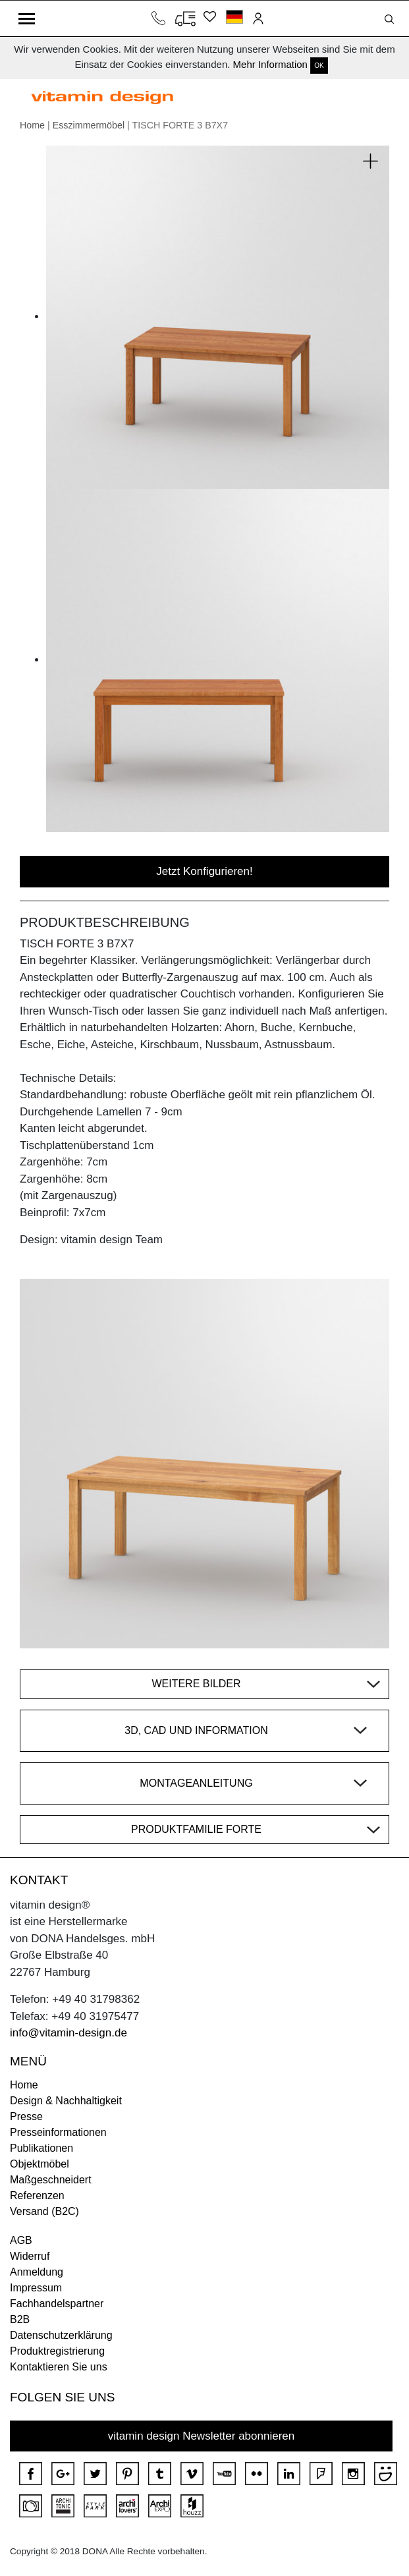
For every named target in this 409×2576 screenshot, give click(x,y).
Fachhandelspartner (56, 2303)
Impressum (36, 2287)
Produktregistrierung (57, 2351)
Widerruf (29, 2256)
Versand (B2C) (44, 2211)
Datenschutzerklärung (61, 2335)
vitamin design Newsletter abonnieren (201, 2436)
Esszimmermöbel (88, 125)
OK (318, 65)
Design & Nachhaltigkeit (66, 2100)
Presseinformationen (58, 2132)
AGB (21, 2240)
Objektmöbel (39, 2164)
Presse (26, 2116)
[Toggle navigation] (27, 18)
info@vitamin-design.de (68, 2033)
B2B (20, 2319)
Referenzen (37, 2195)
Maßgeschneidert (51, 2179)
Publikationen (41, 2148)
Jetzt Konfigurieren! (204, 871)
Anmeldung (36, 2272)
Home (32, 125)
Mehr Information (270, 64)
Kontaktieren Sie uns (58, 2366)
